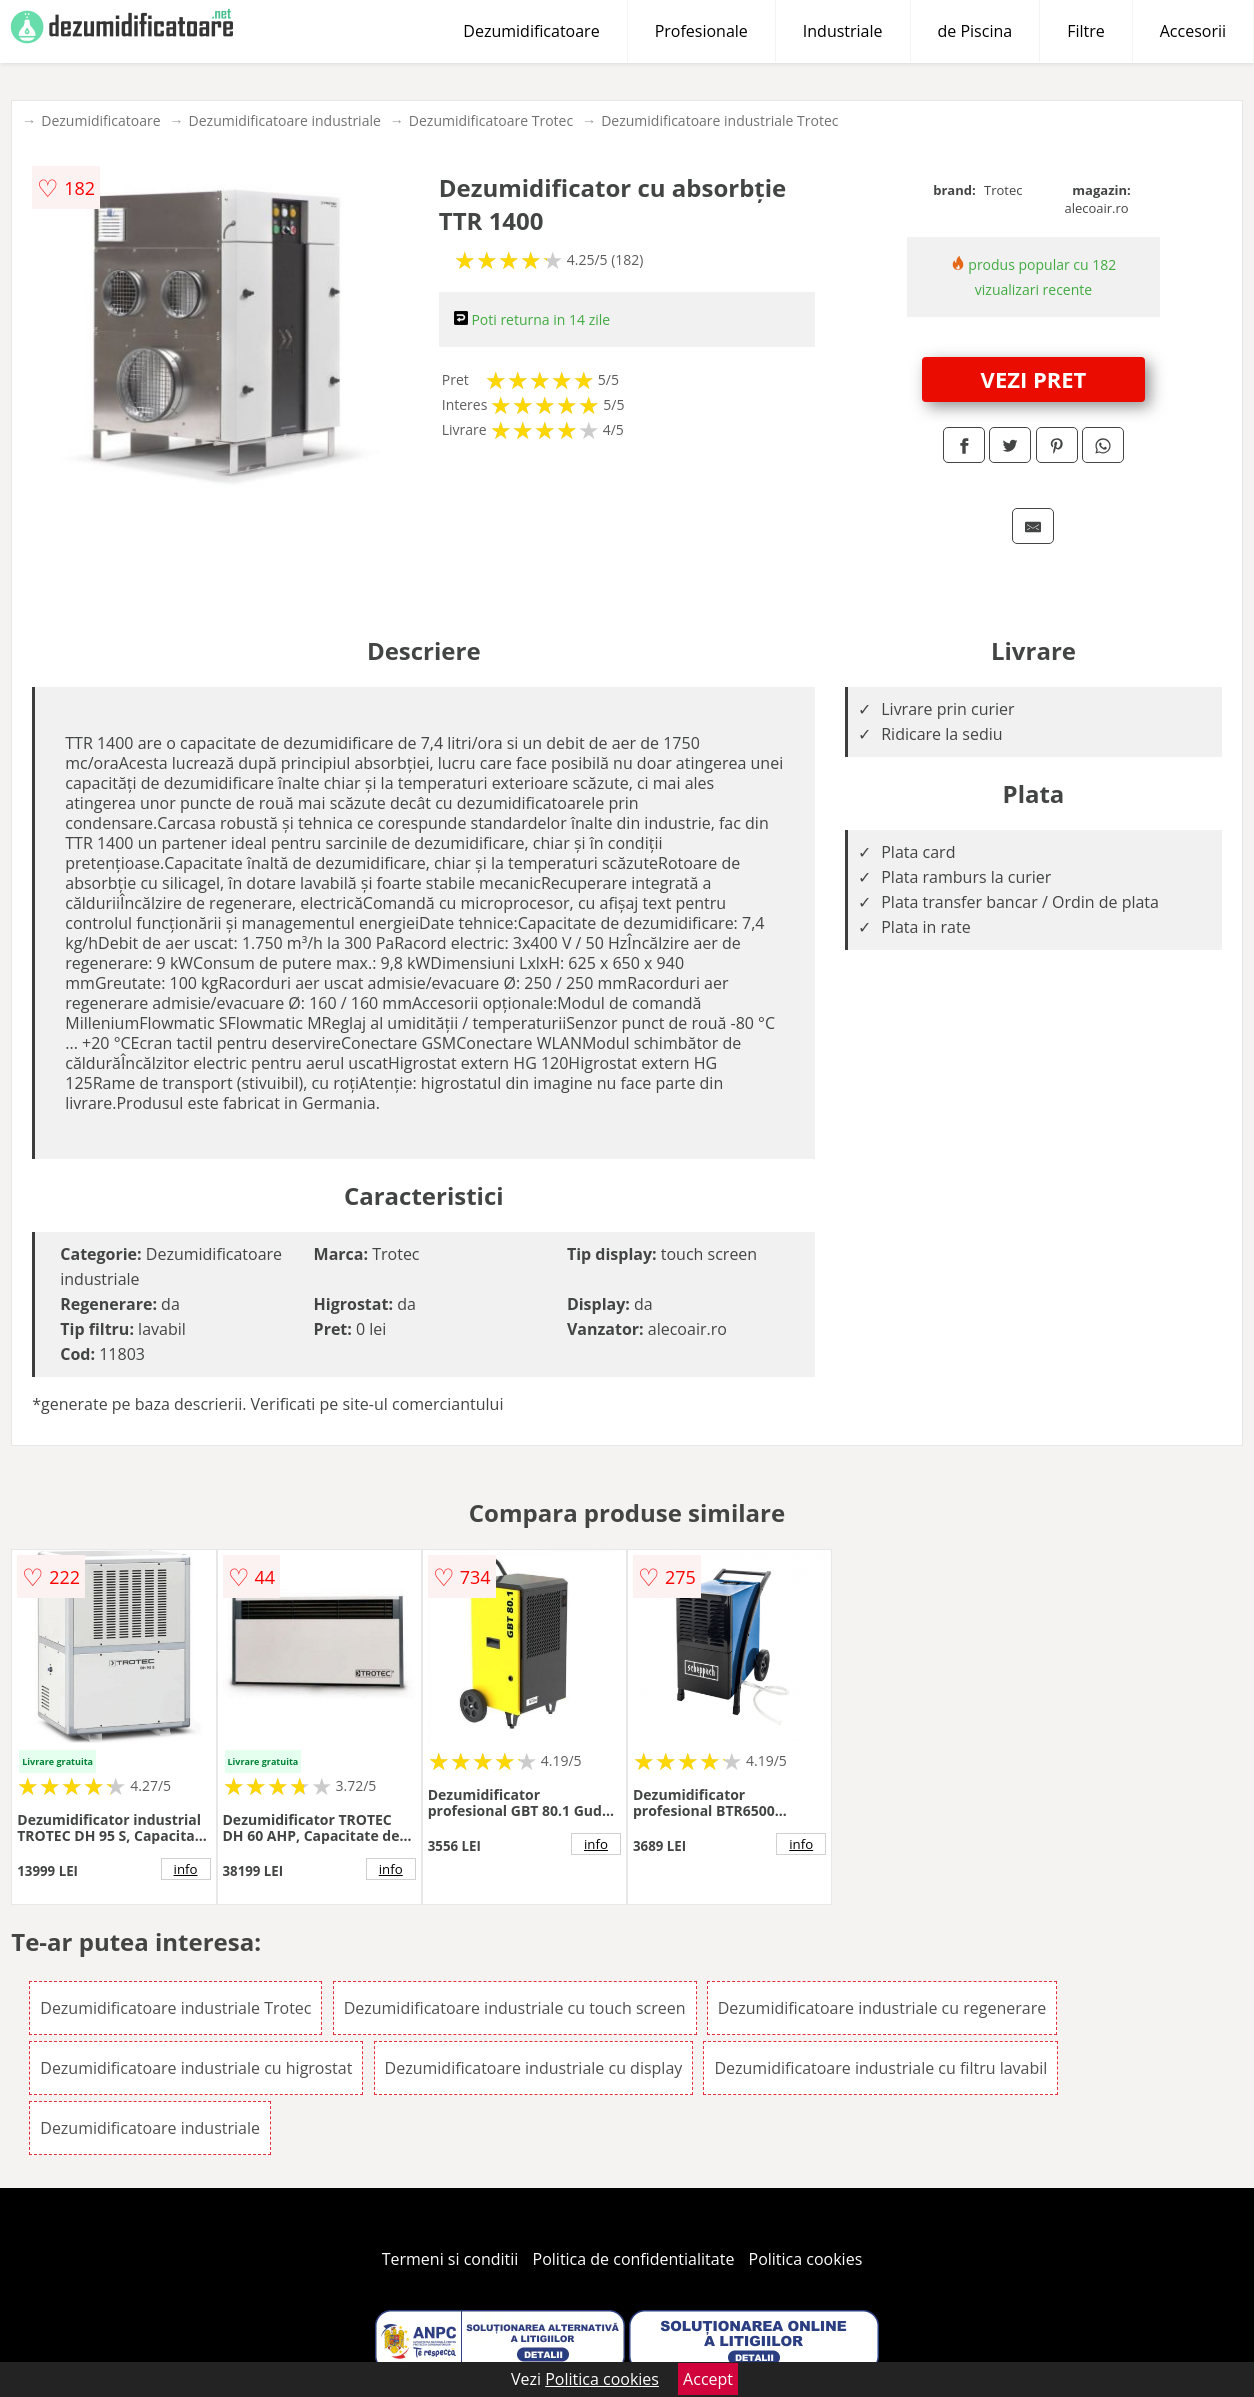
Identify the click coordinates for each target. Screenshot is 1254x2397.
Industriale (843, 31)
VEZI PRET (1034, 379)
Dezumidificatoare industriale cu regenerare (882, 2008)
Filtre (1086, 31)
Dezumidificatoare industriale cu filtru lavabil (880, 2068)
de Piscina (975, 31)
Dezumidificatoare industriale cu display (534, 2068)
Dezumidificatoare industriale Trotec (719, 120)
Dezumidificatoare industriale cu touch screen (515, 2008)
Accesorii (1193, 31)
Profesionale (701, 31)
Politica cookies (806, 2259)
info (186, 1869)
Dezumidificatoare (531, 31)
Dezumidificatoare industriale (285, 120)
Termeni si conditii (450, 2259)
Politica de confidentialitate (634, 2259)
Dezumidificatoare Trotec (491, 120)
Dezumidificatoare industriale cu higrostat (196, 2068)
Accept (708, 2379)
